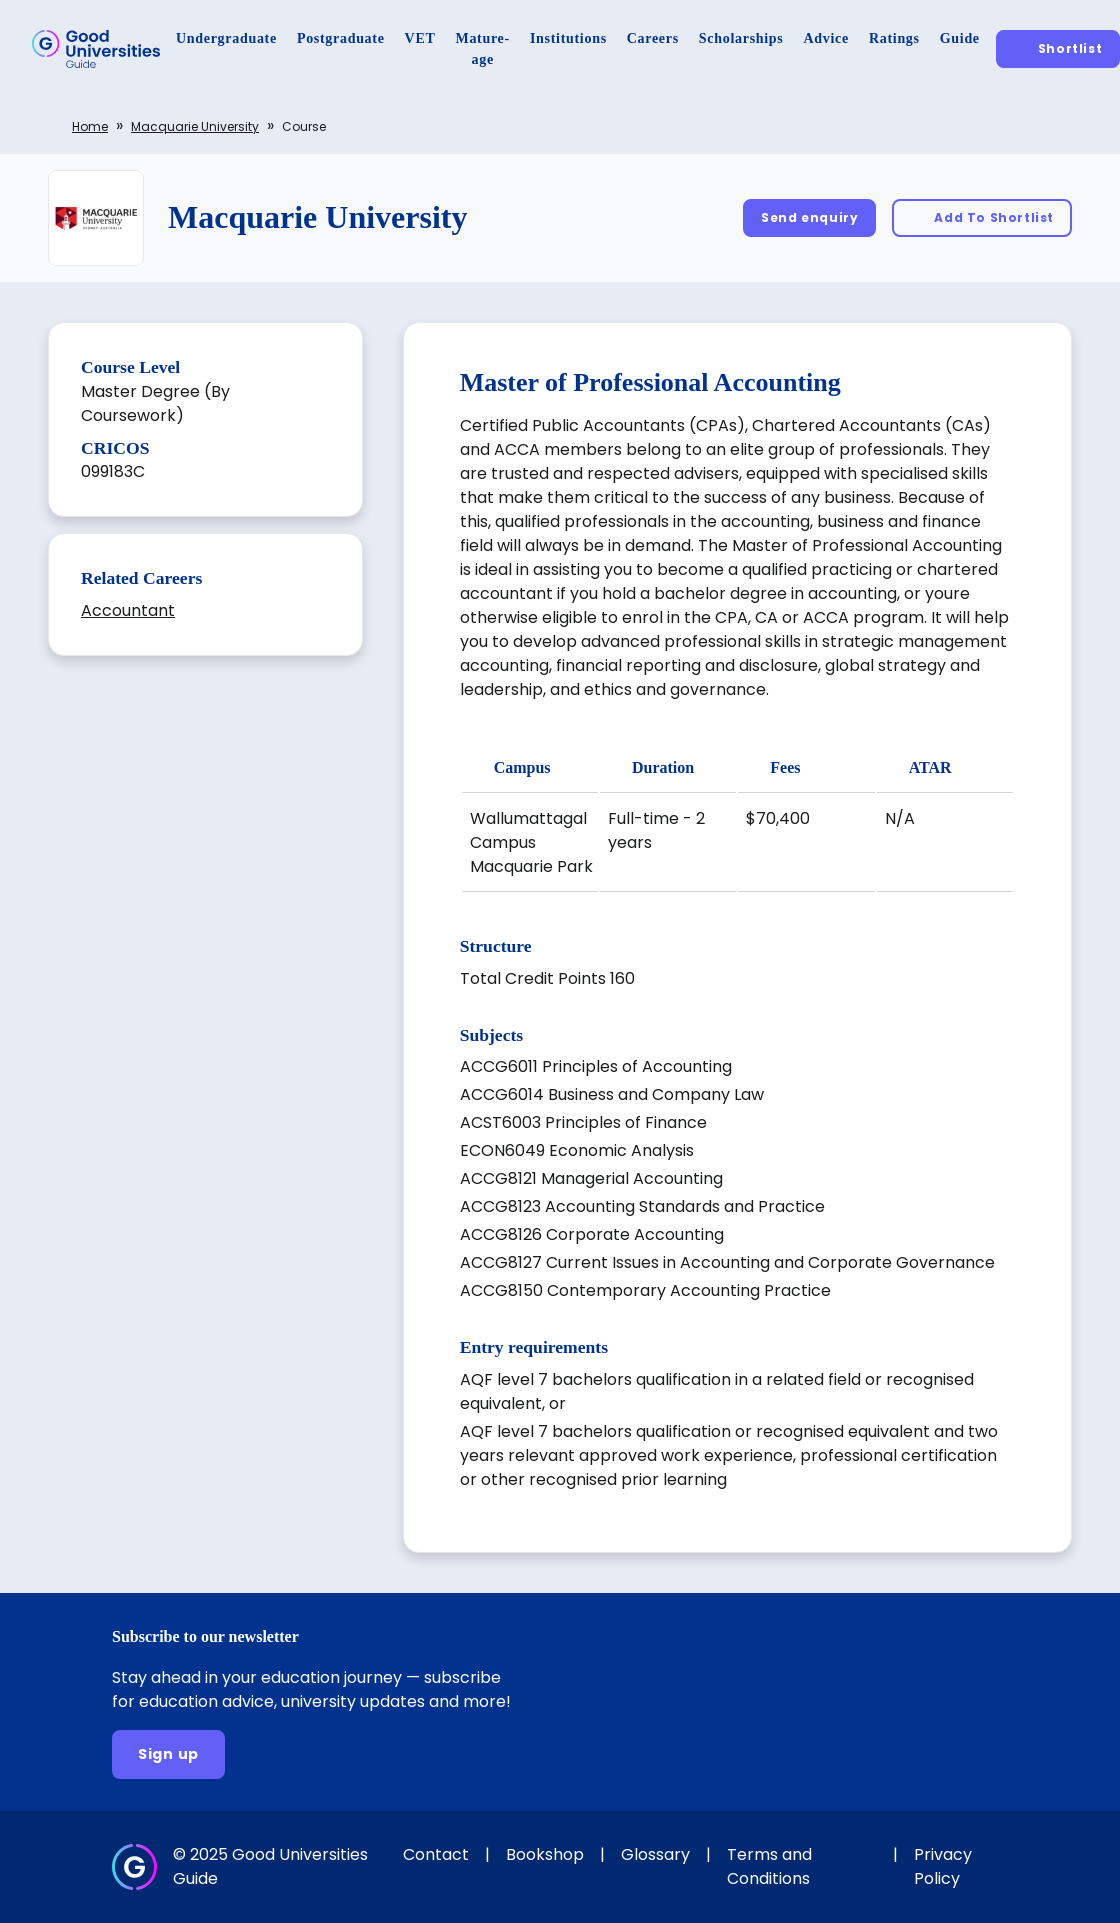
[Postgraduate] (341, 38)
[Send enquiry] (809, 217)
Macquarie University (195, 126)
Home (90, 126)
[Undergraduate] (226, 38)
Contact (436, 1854)
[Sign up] (168, 1754)
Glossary (655, 1854)
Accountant (128, 610)
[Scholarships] (741, 38)
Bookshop (545, 1854)
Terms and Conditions (769, 1866)
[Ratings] (894, 38)
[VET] (420, 38)
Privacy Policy (943, 1866)
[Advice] (826, 38)
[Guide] (960, 38)
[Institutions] (568, 38)
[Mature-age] (483, 49)
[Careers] (653, 38)
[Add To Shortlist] (982, 217)
